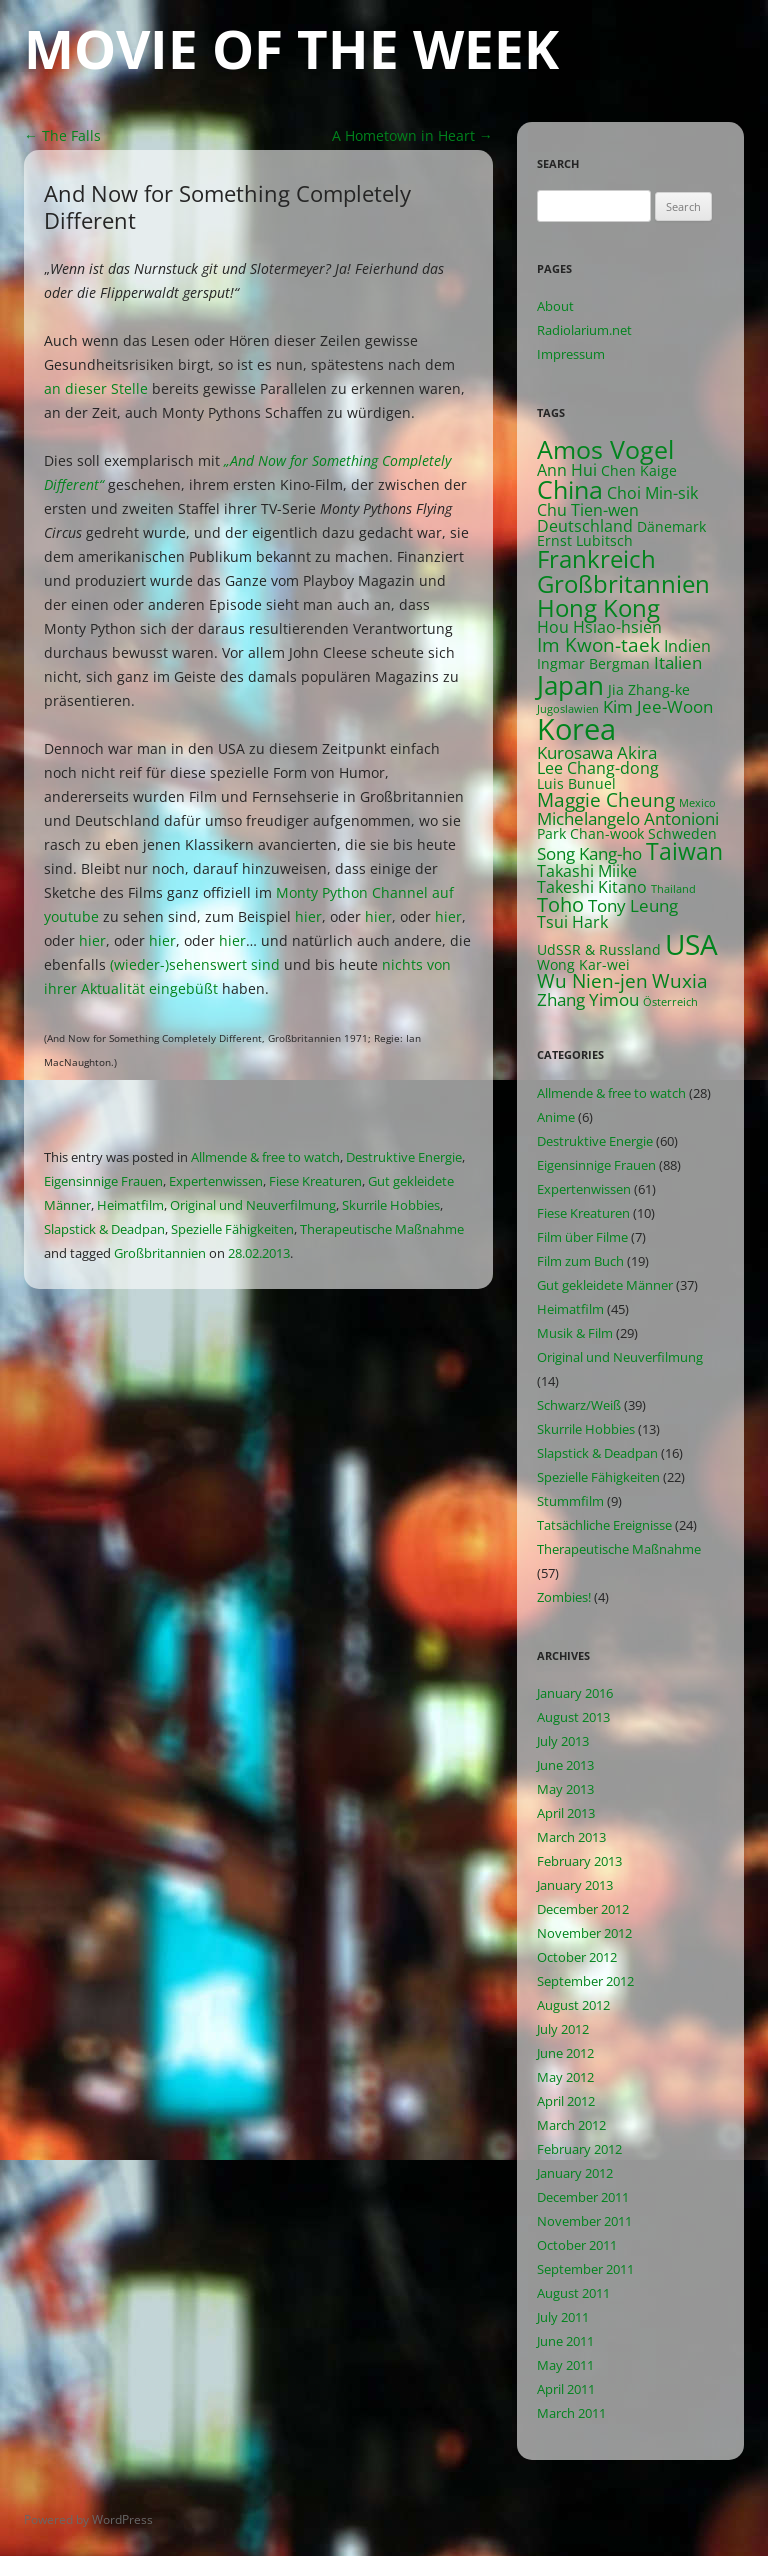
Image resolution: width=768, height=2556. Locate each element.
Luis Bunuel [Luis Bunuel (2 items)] (576, 783)
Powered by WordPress (88, 2519)
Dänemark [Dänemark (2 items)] (671, 526)
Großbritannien (160, 1253)
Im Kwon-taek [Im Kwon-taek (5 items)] (598, 644)
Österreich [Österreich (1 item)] (670, 1002)
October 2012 (577, 1957)
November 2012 (584, 1933)
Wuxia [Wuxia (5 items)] (680, 980)
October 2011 (577, 2245)
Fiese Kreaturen (315, 1181)
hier (308, 916)
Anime (556, 1117)
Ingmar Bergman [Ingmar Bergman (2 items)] (593, 663)
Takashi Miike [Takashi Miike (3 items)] (587, 871)
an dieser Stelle (96, 388)
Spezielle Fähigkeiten (232, 1229)
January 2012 (575, 2173)
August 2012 (573, 2005)
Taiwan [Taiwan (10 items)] (684, 851)
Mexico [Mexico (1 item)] (697, 803)
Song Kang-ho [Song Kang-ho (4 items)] (589, 853)
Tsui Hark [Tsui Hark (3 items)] (572, 922)
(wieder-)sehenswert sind (195, 964)
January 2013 (575, 1885)
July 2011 (563, 2317)
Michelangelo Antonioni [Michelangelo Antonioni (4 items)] (628, 818)
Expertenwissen (216, 1181)
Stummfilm (570, 1501)
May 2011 (565, 2365)
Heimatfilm (130, 1205)
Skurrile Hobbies (391, 1205)
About (555, 306)
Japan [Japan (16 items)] (570, 685)
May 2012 (565, 2077)
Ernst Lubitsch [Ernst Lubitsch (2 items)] (585, 540)
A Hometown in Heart (412, 135)
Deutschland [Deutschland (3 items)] (585, 526)
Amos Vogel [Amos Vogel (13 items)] (605, 449)
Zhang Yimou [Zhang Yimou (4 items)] (588, 999)
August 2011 (573, 2293)
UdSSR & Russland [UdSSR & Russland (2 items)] (599, 949)
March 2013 (571, 1837)
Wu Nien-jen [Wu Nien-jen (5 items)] (592, 980)
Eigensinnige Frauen (103, 1181)
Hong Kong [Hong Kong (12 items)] (598, 607)
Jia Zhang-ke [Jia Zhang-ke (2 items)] (649, 689)
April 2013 (566, 1813)
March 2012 (571, 2125)
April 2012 (566, 2101)
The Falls (62, 135)
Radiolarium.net (584, 330)
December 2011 (583, 2197)
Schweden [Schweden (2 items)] (682, 833)
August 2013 (573, 1717)
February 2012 (579, 2149)
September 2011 (585, 2269)
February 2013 (579, 1861)
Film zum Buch (580, 1261)
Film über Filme (582, 1237)
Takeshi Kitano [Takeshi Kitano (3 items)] (592, 887)
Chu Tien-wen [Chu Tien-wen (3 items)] (588, 510)
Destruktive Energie (404, 1157)
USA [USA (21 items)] (691, 944)
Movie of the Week (291, 48)
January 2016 (575, 1693)
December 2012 (583, 1909)
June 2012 (565, 2053)
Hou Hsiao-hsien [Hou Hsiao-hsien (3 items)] (599, 627)
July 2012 (563, 2029)
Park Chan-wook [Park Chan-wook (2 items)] (590, 833)
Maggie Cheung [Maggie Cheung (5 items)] (606, 799)
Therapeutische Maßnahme (382, 1229)
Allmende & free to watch (265, 1157)
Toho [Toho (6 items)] (560, 904)
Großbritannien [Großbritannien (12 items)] (623, 583)
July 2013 (563, 1741)
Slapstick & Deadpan (104, 1229)
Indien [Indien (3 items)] (687, 646)
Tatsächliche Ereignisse (604, 1525)
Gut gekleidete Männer (605, 1285)
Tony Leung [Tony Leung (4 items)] (633, 905)
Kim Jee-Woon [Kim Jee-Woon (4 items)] (658, 706)
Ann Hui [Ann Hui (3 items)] (567, 470)
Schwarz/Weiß (579, 1405)
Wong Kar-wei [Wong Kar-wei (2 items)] (583, 964)
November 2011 (584, 2221)
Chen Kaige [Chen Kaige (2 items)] (639, 470)
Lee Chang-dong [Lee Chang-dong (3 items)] (598, 768)
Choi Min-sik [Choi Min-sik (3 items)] (652, 493)
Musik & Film (575, 1333)
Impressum (571, 354)
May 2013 (565, 1789)
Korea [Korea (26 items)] (576, 729)
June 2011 (565, 2341)
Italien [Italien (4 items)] (678, 662)
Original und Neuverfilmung (253, 1205)
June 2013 (565, 1765)
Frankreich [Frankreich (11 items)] (596, 559)
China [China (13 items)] (570, 489)
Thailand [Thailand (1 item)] (673, 889)
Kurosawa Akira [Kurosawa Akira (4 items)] (597, 752)
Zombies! (564, 1597)
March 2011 (571, 2413)
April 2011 (566, 2389)
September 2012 (585, 1981)
